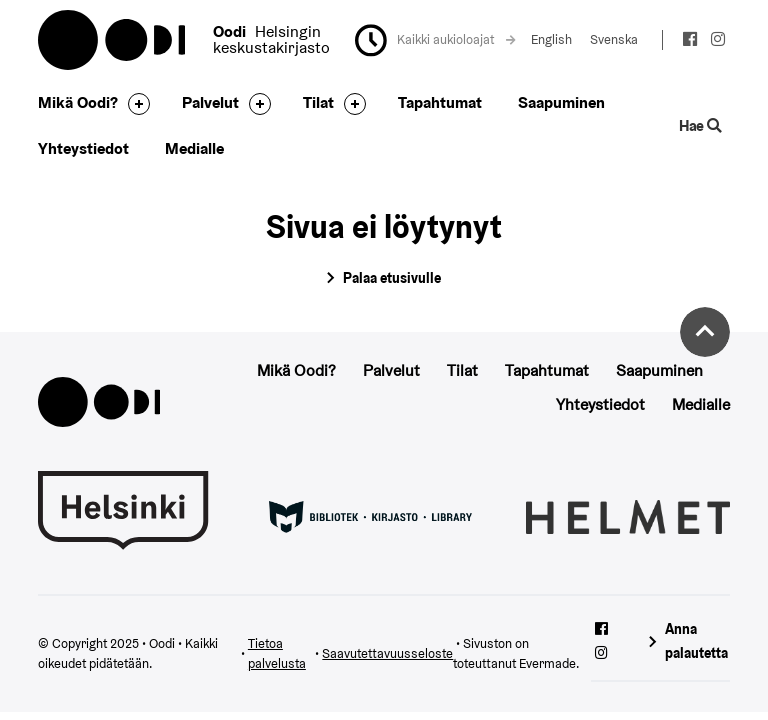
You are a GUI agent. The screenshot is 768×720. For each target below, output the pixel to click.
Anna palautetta (696, 640)
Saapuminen (561, 102)
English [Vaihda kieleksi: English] (551, 39)
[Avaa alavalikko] (134, 104)
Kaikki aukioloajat (456, 39)
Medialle (194, 148)
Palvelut (210, 102)
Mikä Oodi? (78, 102)
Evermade (547, 663)
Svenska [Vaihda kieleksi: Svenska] (614, 39)
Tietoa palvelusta (277, 654)
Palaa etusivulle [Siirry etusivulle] (392, 278)
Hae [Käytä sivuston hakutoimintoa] (700, 125)
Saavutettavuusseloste (387, 653)
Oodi (113, 40)
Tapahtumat (440, 102)
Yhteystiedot (83, 148)
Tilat (318, 102)
